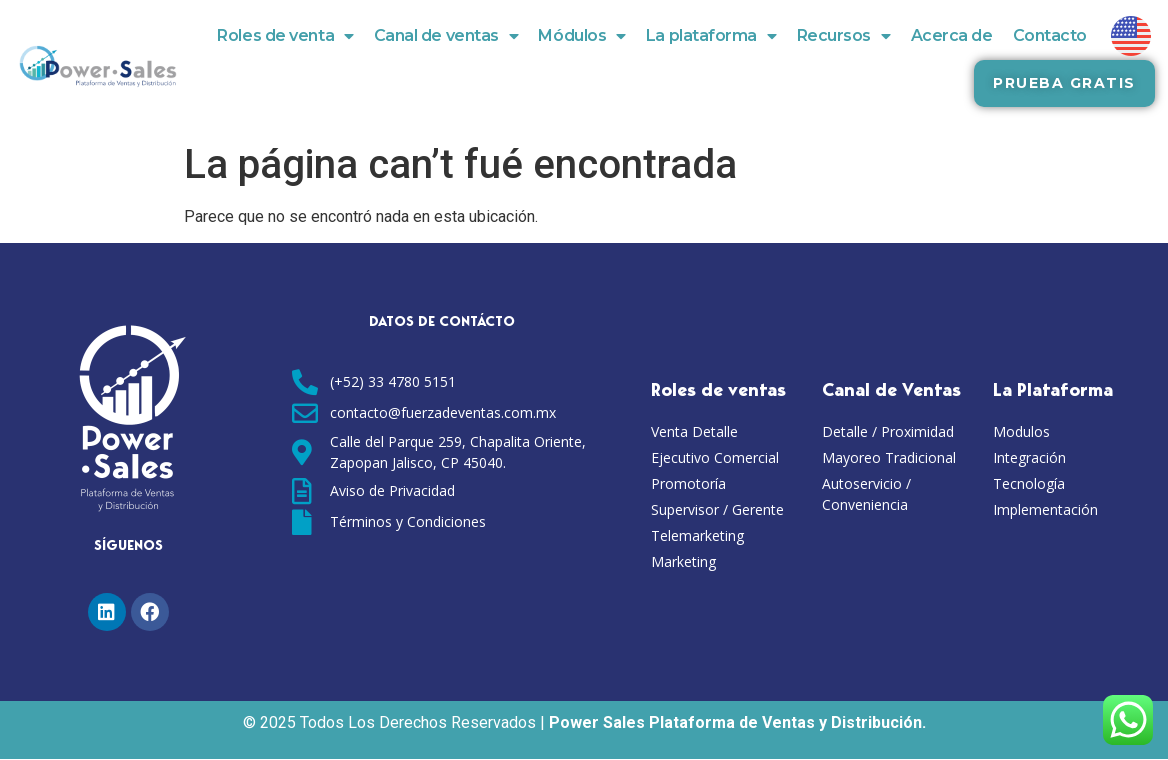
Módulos (581, 36)
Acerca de (952, 35)
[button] (1063, 84)
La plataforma (711, 36)
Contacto (1050, 35)
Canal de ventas (446, 36)
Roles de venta (285, 36)
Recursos (844, 36)
